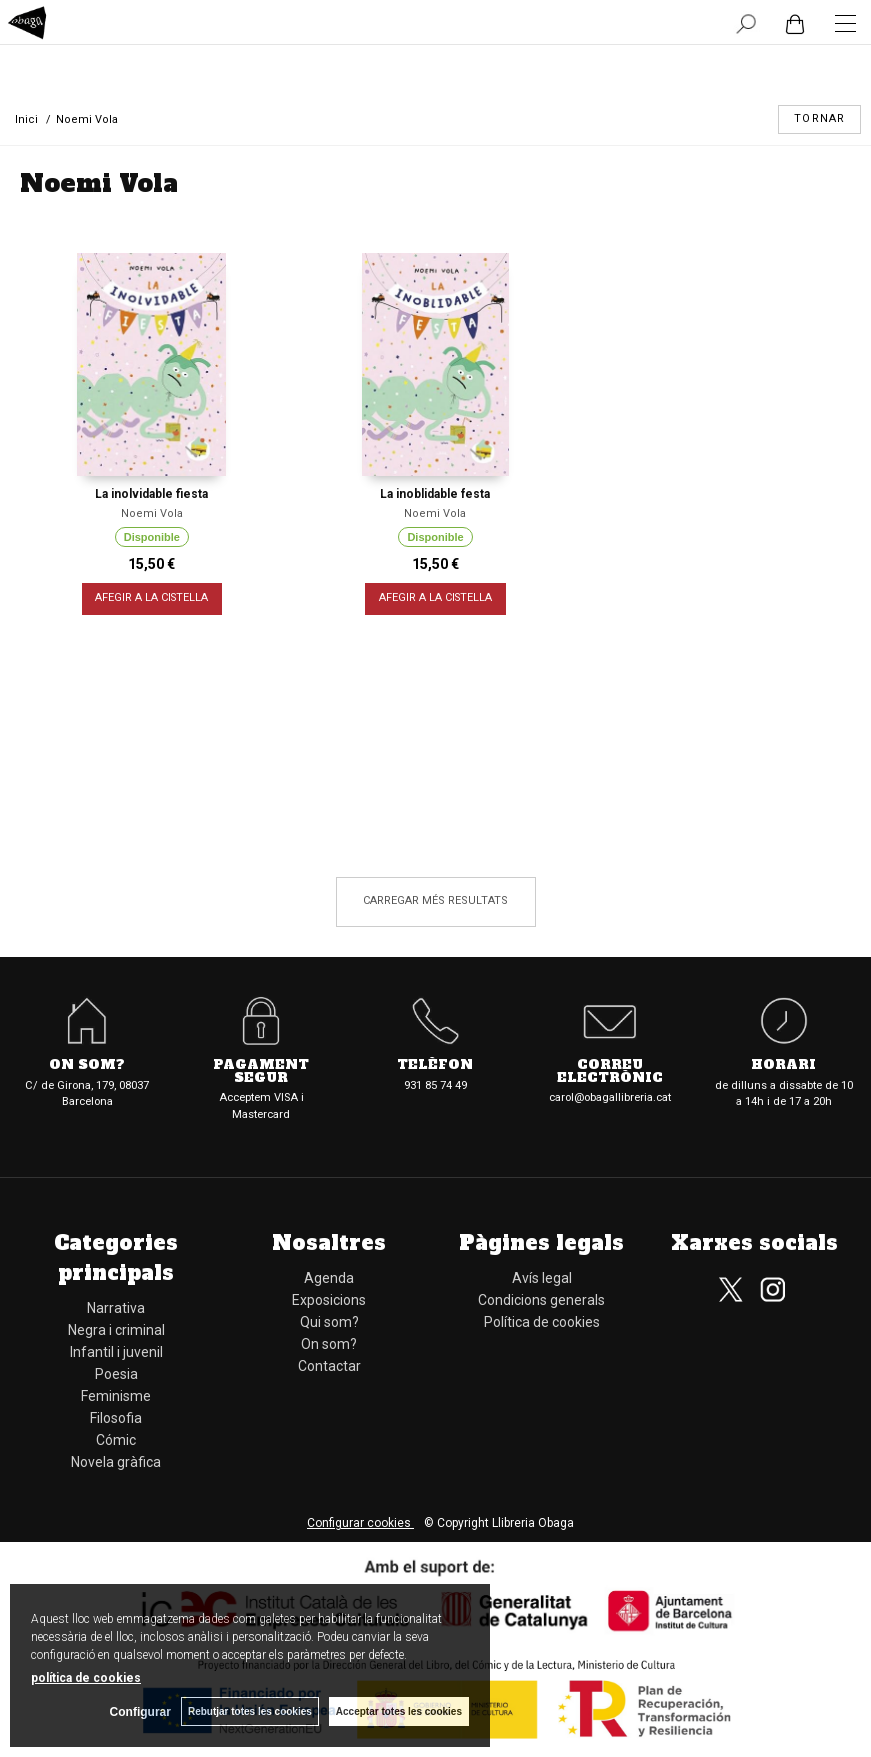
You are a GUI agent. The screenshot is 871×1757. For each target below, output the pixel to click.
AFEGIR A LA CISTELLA (151, 598)
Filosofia (116, 1418)
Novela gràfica (116, 1462)
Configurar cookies (360, 1523)
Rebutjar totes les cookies (250, 1711)
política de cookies (86, 1678)
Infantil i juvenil (116, 1352)
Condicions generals (541, 1300)
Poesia (116, 1374)
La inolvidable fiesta (151, 494)
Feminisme (116, 1396)
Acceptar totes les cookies (399, 1711)
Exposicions (329, 1300)
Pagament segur (261, 1072)
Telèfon (435, 1065)
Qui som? (329, 1322)
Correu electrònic (610, 1072)
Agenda (329, 1278)
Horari (783, 1065)
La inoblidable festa (435, 494)
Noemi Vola (152, 513)
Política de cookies (542, 1322)
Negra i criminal (116, 1330)
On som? (87, 1065)
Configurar (140, 1712)
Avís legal (542, 1278)
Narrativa (116, 1308)
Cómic (116, 1440)
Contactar (329, 1366)
